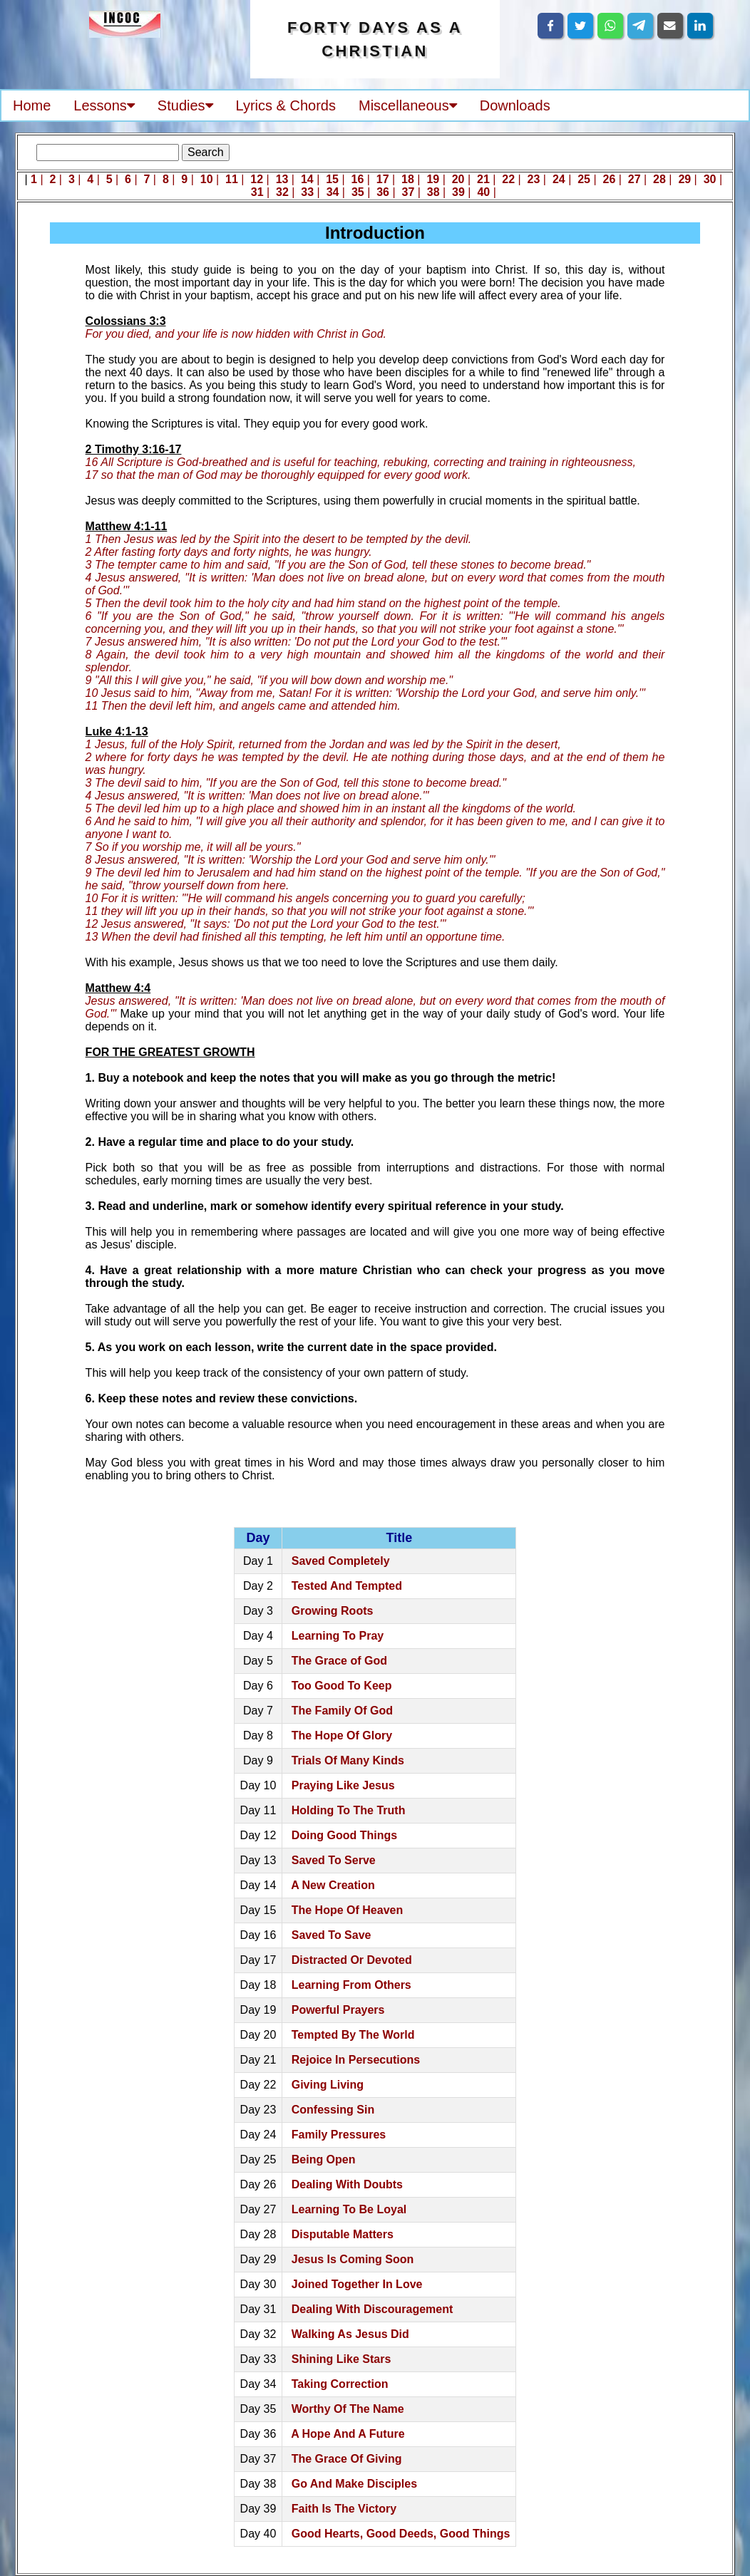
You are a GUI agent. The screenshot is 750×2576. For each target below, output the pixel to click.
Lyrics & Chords (286, 105)
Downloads (515, 105)
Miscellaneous (408, 105)
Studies (185, 105)
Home (32, 105)
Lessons (104, 105)
